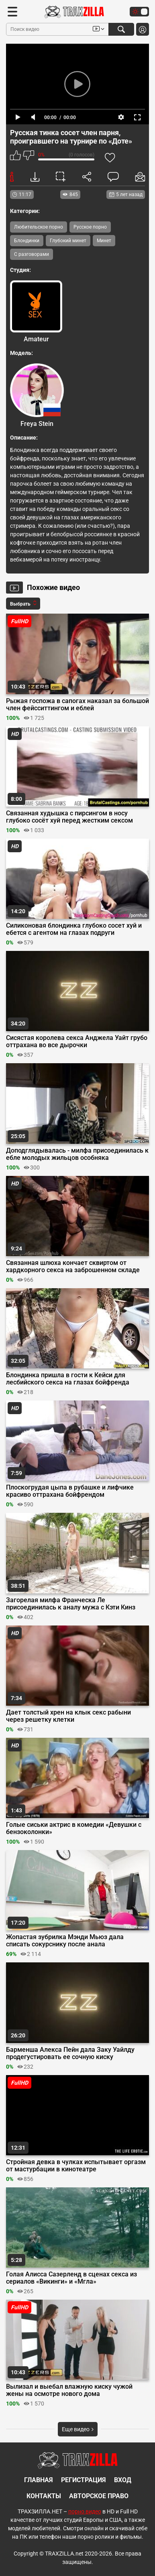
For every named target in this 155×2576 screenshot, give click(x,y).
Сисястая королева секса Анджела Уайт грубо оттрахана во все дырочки (76, 1041)
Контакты (44, 2496)
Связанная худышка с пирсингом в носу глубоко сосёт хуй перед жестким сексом (69, 817)
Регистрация (83, 2480)
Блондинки (26, 240)
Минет (104, 240)
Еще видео (78, 2429)
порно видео (84, 2511)
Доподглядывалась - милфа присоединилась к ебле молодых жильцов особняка (77, 1154)
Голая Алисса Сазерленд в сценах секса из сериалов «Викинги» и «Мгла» (71, 2278)
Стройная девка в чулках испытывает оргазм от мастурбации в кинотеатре (76, 2165)
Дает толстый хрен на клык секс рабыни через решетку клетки (68, 1716)
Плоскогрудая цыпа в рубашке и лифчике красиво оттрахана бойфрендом (70, 1491)
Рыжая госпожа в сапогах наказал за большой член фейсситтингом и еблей (77, 704)
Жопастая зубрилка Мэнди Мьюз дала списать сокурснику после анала (65, 1941)
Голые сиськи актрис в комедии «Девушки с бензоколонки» (73, 1828)
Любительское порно (38, 227)
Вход (122, 2480)
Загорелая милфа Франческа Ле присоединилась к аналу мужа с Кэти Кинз (70, 1604)
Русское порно (90, 227)
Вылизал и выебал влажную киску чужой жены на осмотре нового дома (69, 2390)
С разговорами (31, 254)
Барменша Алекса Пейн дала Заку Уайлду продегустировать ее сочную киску (70, 2053)
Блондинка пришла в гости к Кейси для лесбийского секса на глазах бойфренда (67, 1379)
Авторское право (98, 2496)
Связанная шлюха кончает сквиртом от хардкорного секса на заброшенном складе (73, 1266)
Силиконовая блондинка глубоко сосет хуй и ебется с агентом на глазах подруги (74, 929)
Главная (38, 2480)
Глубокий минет (68, 240)
